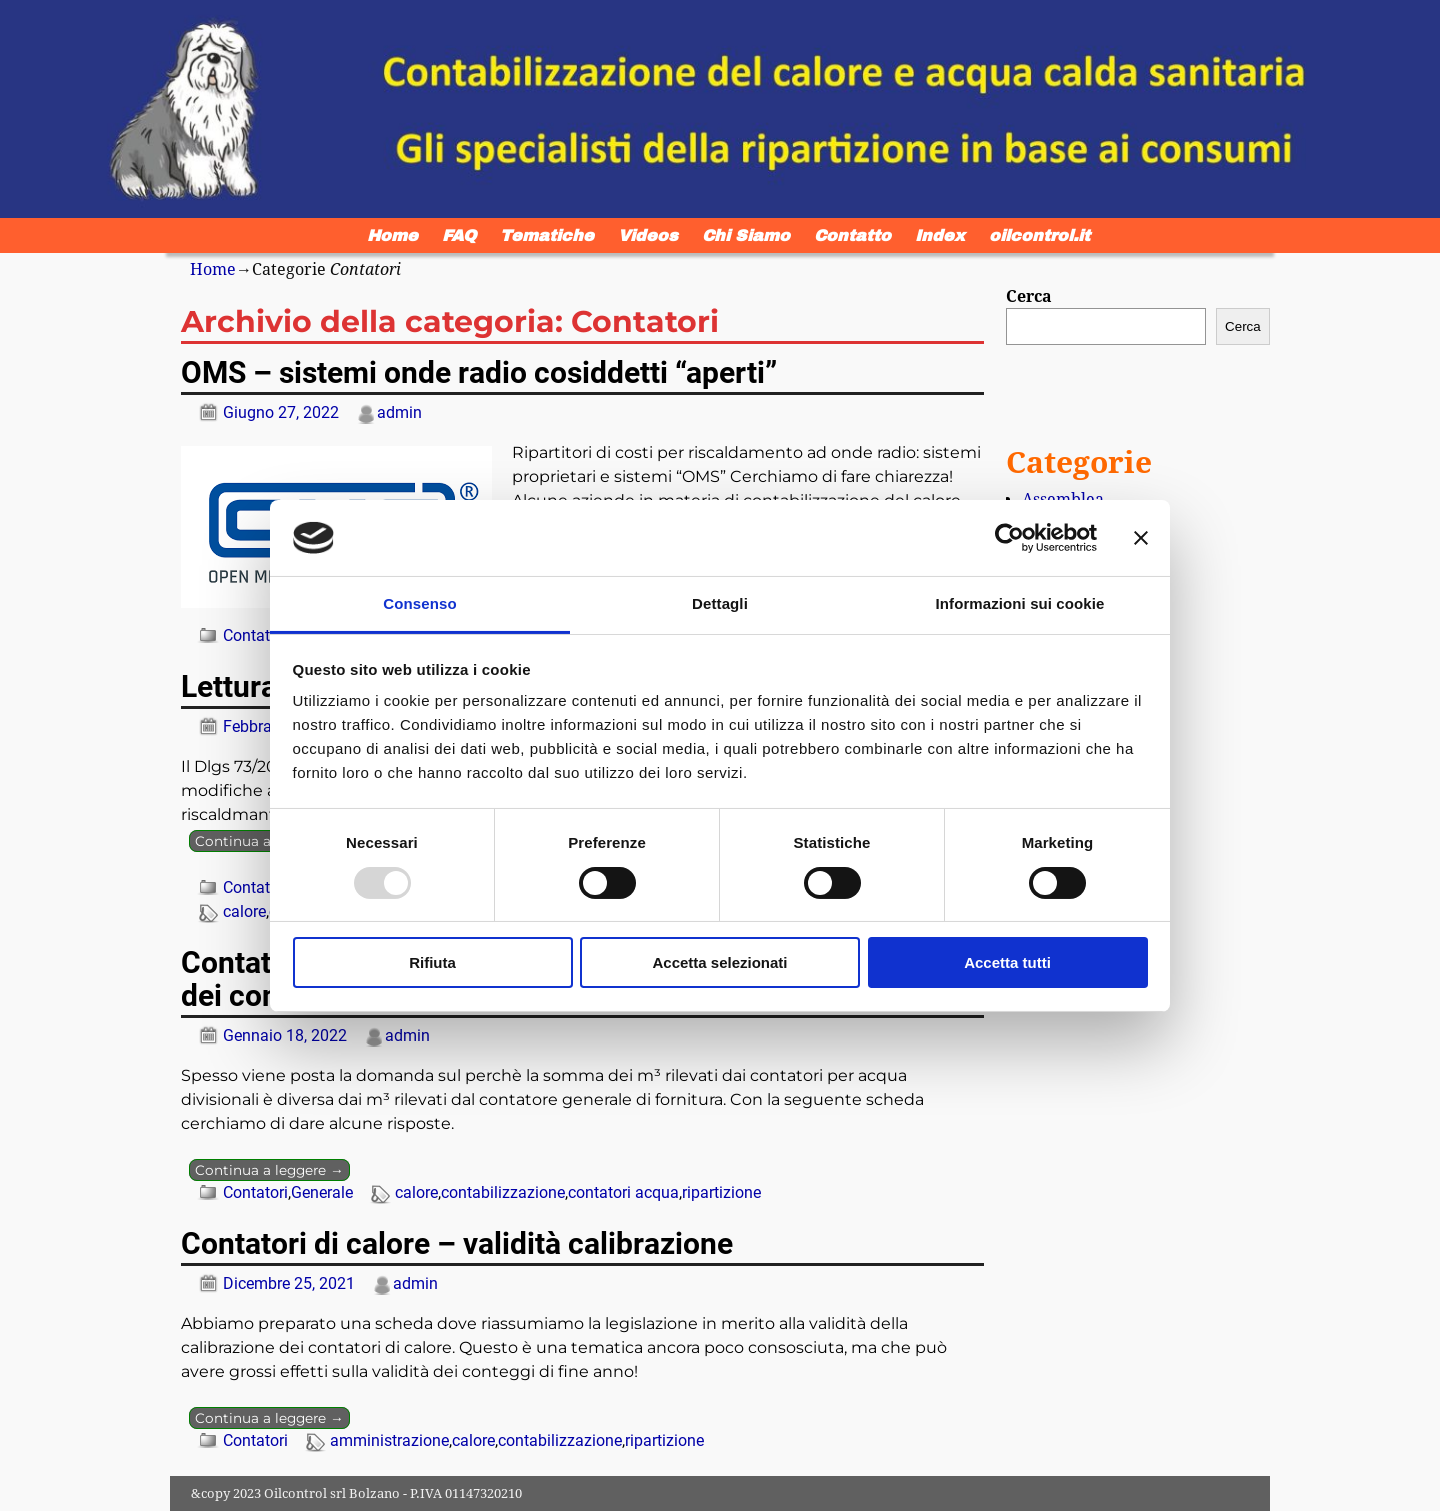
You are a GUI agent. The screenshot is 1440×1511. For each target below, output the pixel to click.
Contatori (255, 635)
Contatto (852, 235)
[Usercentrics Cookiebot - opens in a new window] (1009, 538)
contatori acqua (623, 1192)
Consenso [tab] (419, 603)
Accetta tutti (1007, 962)
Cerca (1029, 296)
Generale (322, 1192)
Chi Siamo (746, 235)
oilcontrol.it (1039, 235)
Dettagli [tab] (720, 603)
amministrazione (389, 1440)
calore (244, 911)
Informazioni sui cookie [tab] (1020, 603)
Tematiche (547, 235)
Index (940, 235)
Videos (648, 235)
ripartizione (721, 1192)
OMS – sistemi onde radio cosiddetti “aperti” (479, 372)
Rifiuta (432, 962)
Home (392, 235)
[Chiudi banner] (1141, 538)
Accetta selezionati (719, 962)
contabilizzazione (503, 1192)
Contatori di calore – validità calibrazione (457, 1243)
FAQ (459, 235)
